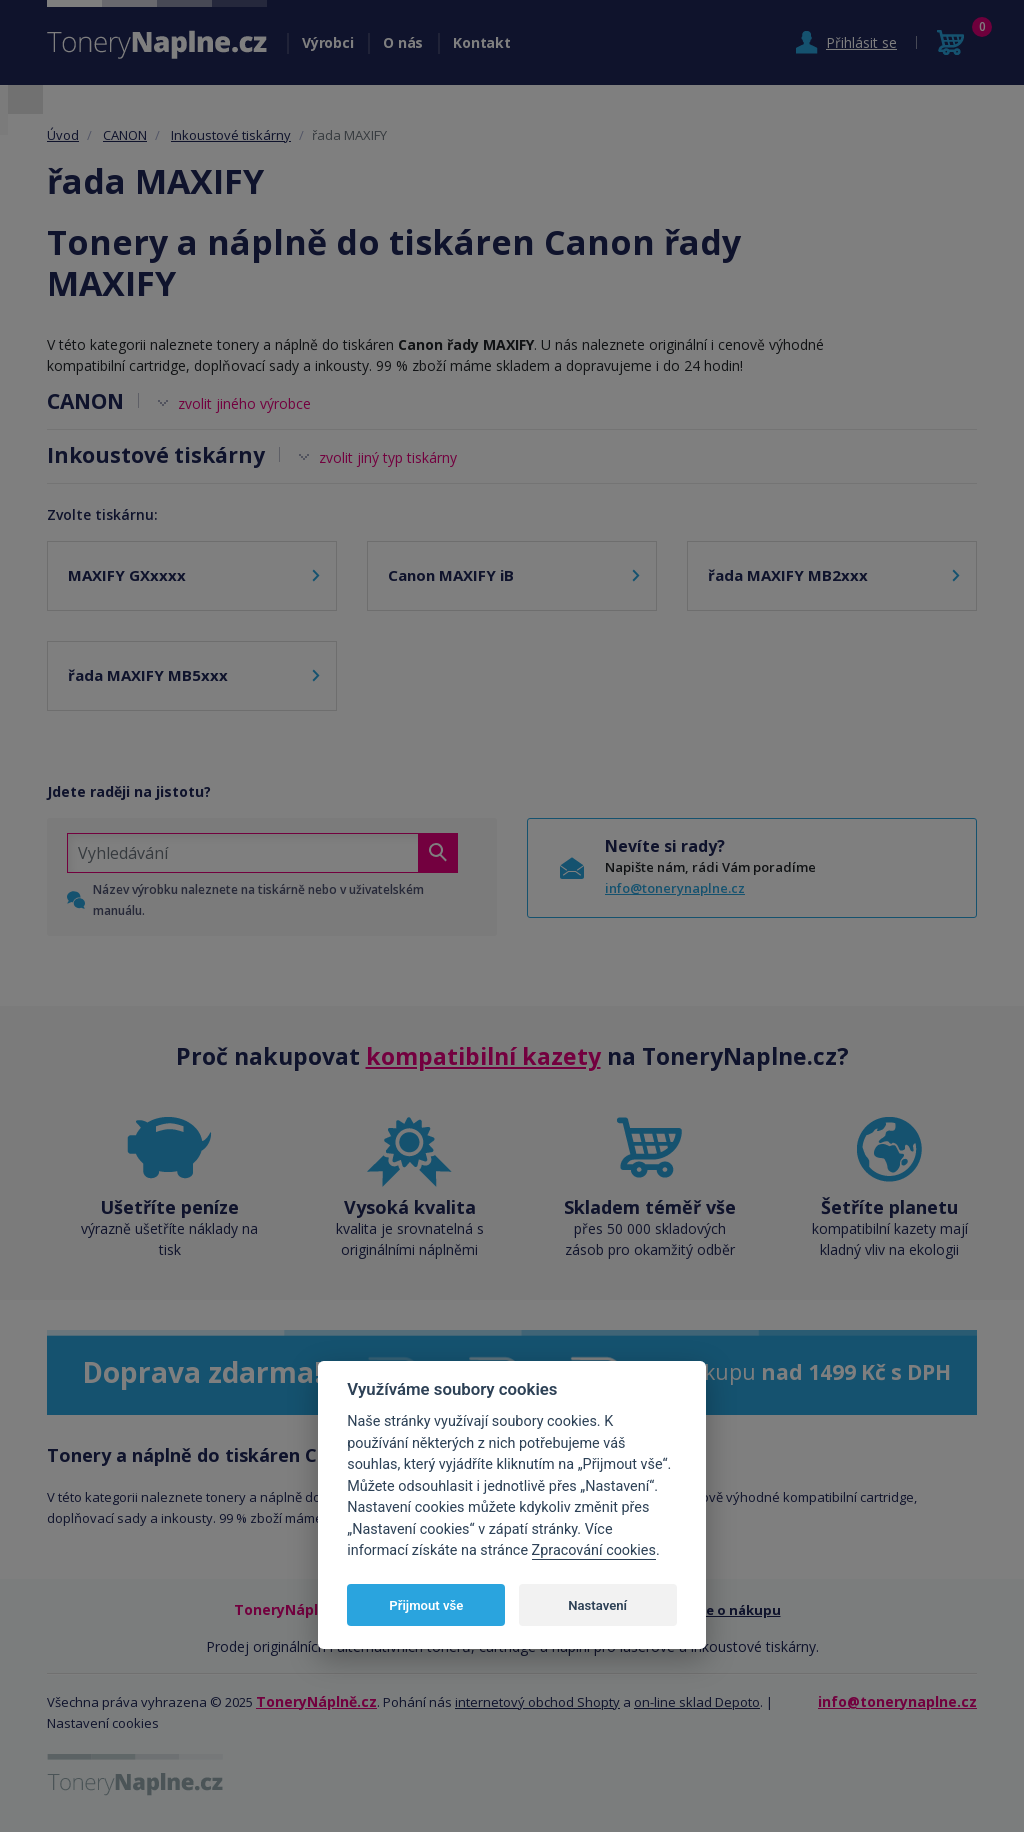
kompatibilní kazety (483, 1056)
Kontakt (481, 42)
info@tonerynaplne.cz (675, 888)
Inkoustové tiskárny (231, 135)
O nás (403, 42)
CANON (125, 135)
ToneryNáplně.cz (316, 1701)
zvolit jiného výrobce (244, 403)
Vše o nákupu (736, 1610)
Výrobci (327, 42)
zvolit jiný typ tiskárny (388, 457)
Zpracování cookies (594, 1550)
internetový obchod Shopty (537, 1702)
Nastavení (597, 1605)
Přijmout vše (426, 1605)
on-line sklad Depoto (697, 1702)
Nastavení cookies (103, 1723)
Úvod (63, 135)
